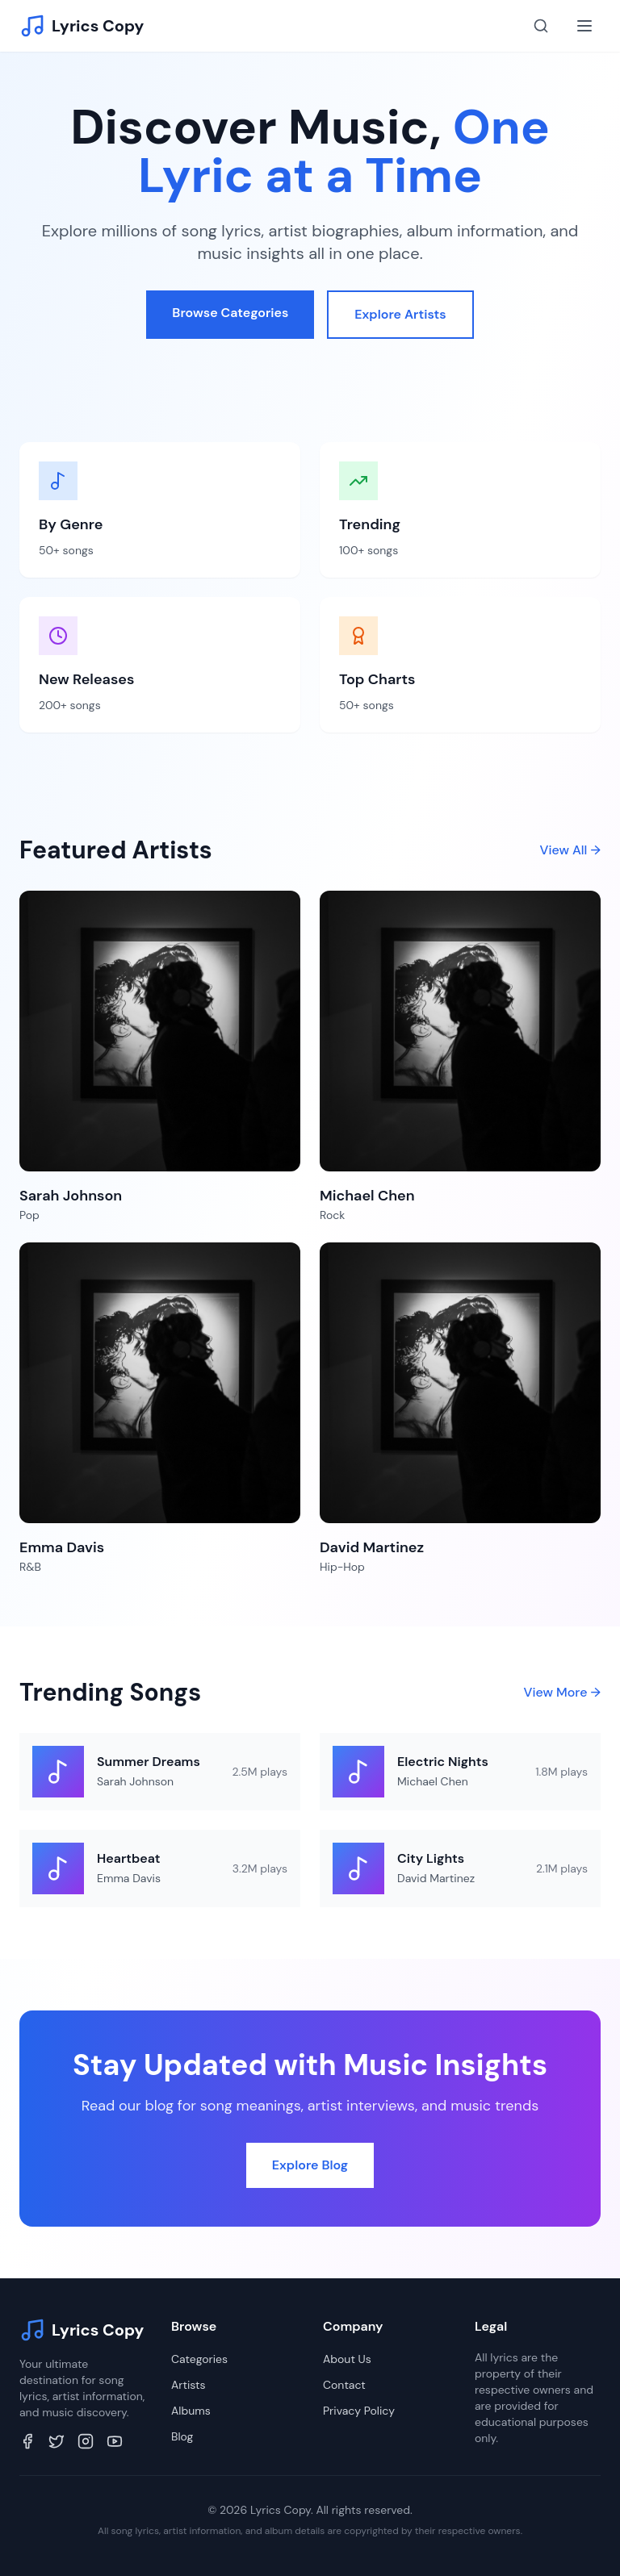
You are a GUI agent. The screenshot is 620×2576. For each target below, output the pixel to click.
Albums (191, 2410)
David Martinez (436, 1878)
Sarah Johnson (135, 1781)
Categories (199, 2359)
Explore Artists (400, 314)
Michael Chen (432, 1781)
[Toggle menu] (584, 26)
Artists (188, 2385)
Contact (344, 2385)
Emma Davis (129, 1878)
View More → (562, 1692)
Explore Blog (310, 2164)
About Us (347, 2359)
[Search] (540, 25)
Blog (182, 2436)
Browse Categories (230, 312)
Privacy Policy (359, 2410)
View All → (570, 849)
